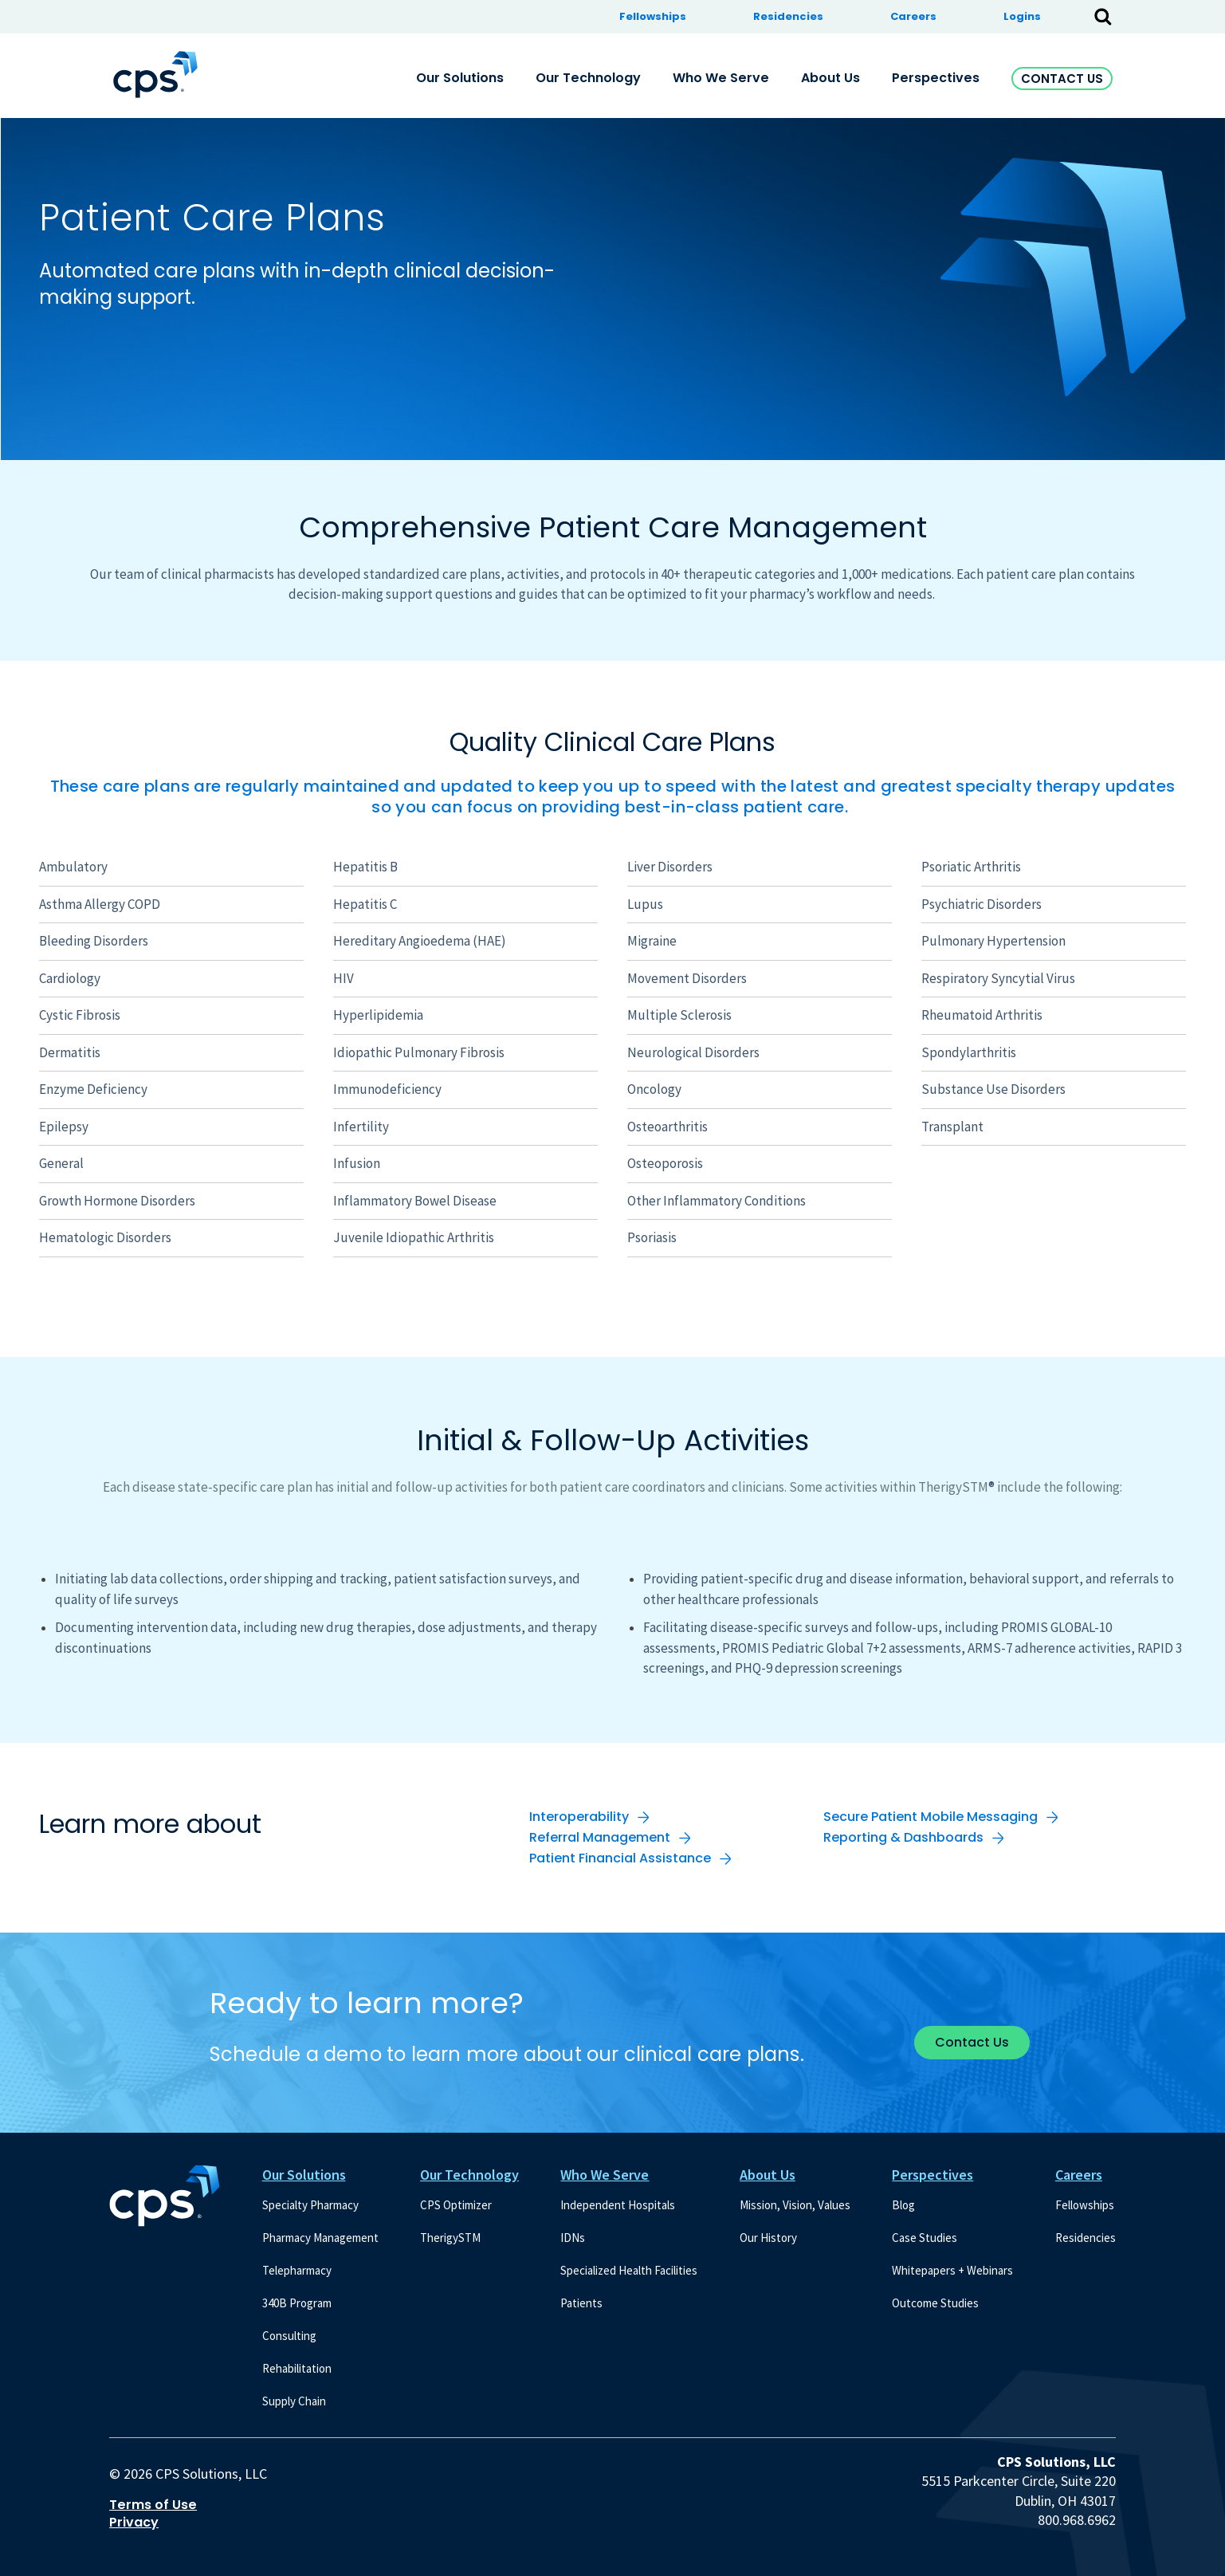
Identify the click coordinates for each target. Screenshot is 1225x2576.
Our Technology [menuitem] (588, 78)
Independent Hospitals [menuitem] (617, 2204)
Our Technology (469, 2174)
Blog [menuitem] (903, 2204)
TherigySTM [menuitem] (450, 2237)
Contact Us (1062, 78)
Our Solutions (304, 2174)
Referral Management (599, 1837)
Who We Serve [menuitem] (721, 78)
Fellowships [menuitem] (652, 16)
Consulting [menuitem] (289, 2335)
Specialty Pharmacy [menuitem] (310, 2204)
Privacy (134, 2522)
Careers (1078, 2174)
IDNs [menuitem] (572, 2237)
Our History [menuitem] (768, 2237)
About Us (767, 2174)
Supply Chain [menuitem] (294, 2401)
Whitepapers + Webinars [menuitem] (952, 2270)
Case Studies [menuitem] (924, 2237)
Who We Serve (604, 2174)
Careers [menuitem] (913, 16)
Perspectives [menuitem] (936, 78)
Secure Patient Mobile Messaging (930, 1816)
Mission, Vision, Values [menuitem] (795, 2204)
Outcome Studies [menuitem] (935, 2303)
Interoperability (579, 1816)
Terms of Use (153, 2505)
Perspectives (932, 2174)
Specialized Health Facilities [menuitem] (628, 2270)
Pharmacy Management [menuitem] (320, 2237)
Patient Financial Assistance (620, 1858)
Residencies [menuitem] (788, 16)
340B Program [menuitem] (297, 2303)
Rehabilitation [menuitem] (297, 2368)
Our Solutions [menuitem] (460, 78)
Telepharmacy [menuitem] (297, 2270)
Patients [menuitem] (581, 2303)
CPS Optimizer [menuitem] (456, 2204)
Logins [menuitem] (1022, 16)
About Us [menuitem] (830, 78)
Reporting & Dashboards (903, 1837)
